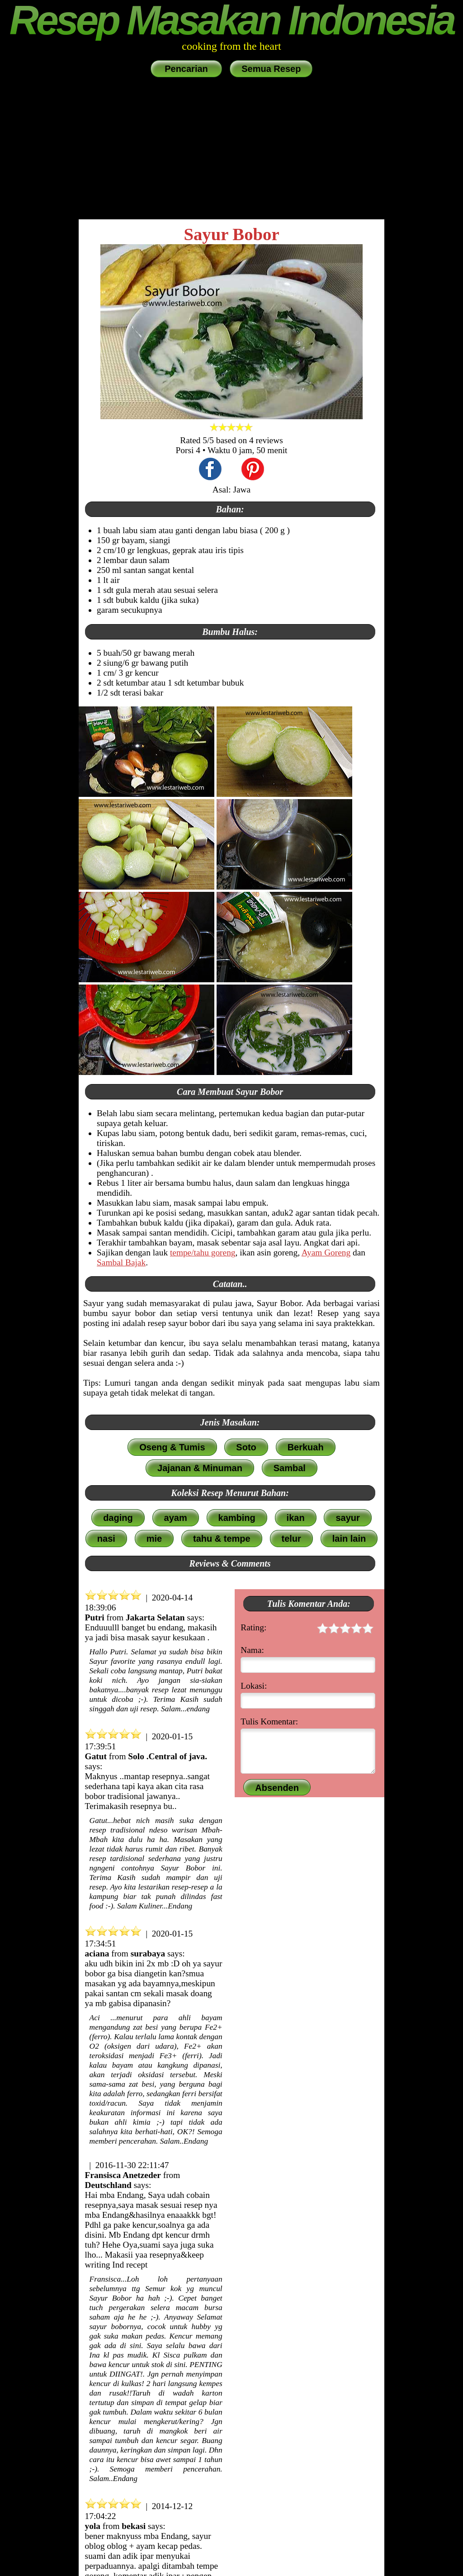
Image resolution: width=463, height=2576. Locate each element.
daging (118, 1518)
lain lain (349, 1539)
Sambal (290, 1468)
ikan (296, 1518)
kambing (236, 1518)
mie (154, 1539)
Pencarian (186, 69)
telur (291, 1539)
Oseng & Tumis (172, 1447)
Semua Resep (271, 69)
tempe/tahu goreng (203, 1252)
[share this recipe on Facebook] (210, 470)
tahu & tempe (221, 1539)
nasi (106, 1539)
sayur (347, 1518)
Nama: (252, 1650)
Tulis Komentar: (269, 1721)
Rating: (307, 1629)
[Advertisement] (231, 149)
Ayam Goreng (326, 1252)
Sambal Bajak (121, 1262)
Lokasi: (254, 1685)
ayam (175, 1518)
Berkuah (306, 1447)
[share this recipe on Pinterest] (252, 470)
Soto (246, 1447)
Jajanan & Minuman (199, 1468)
